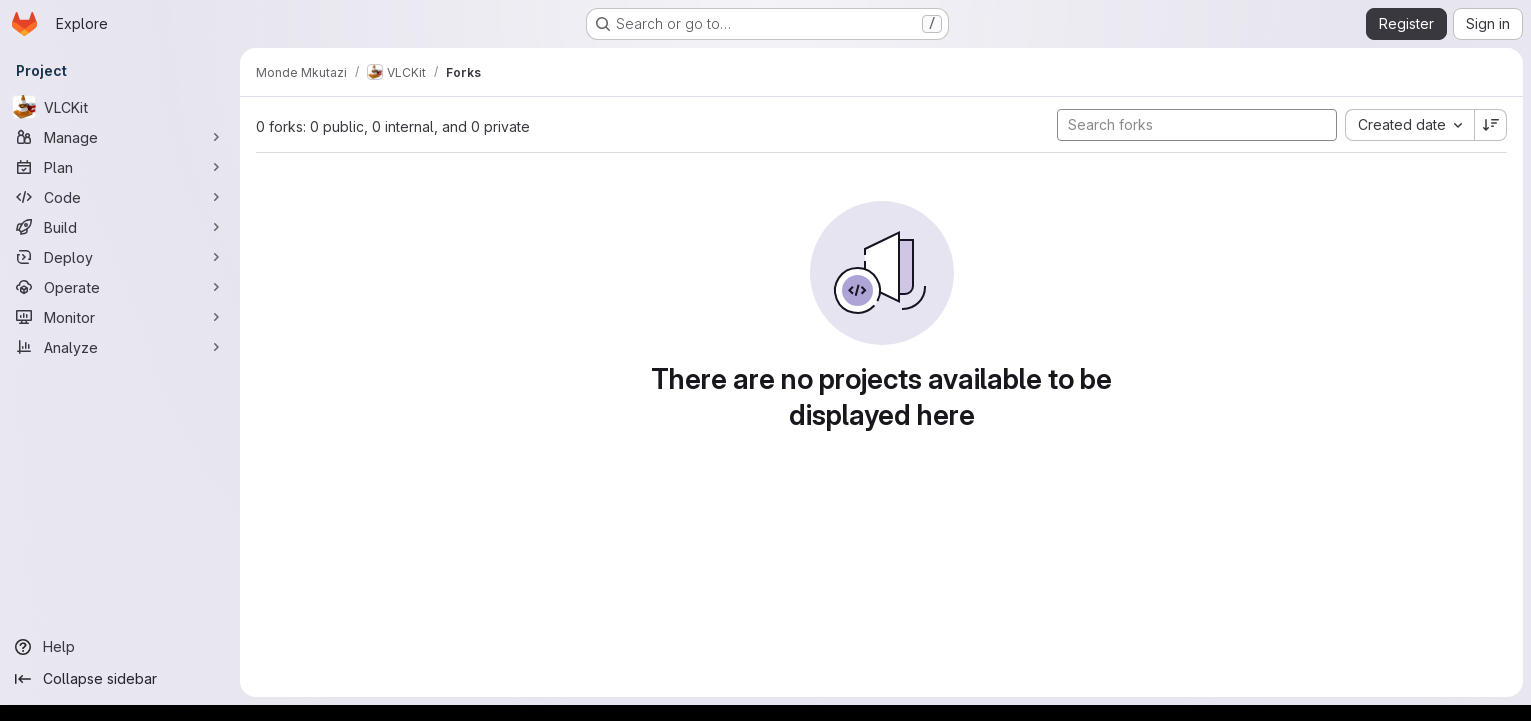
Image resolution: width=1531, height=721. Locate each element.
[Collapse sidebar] (120, 679)
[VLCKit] (120, 107)
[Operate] (120, 287)
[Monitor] (120, 317)
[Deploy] (120, 257)
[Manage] (120, 137)
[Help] (120, 647)
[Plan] (120, 167)
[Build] (120, 227)
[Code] (120, 197)
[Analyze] (120, 347)
